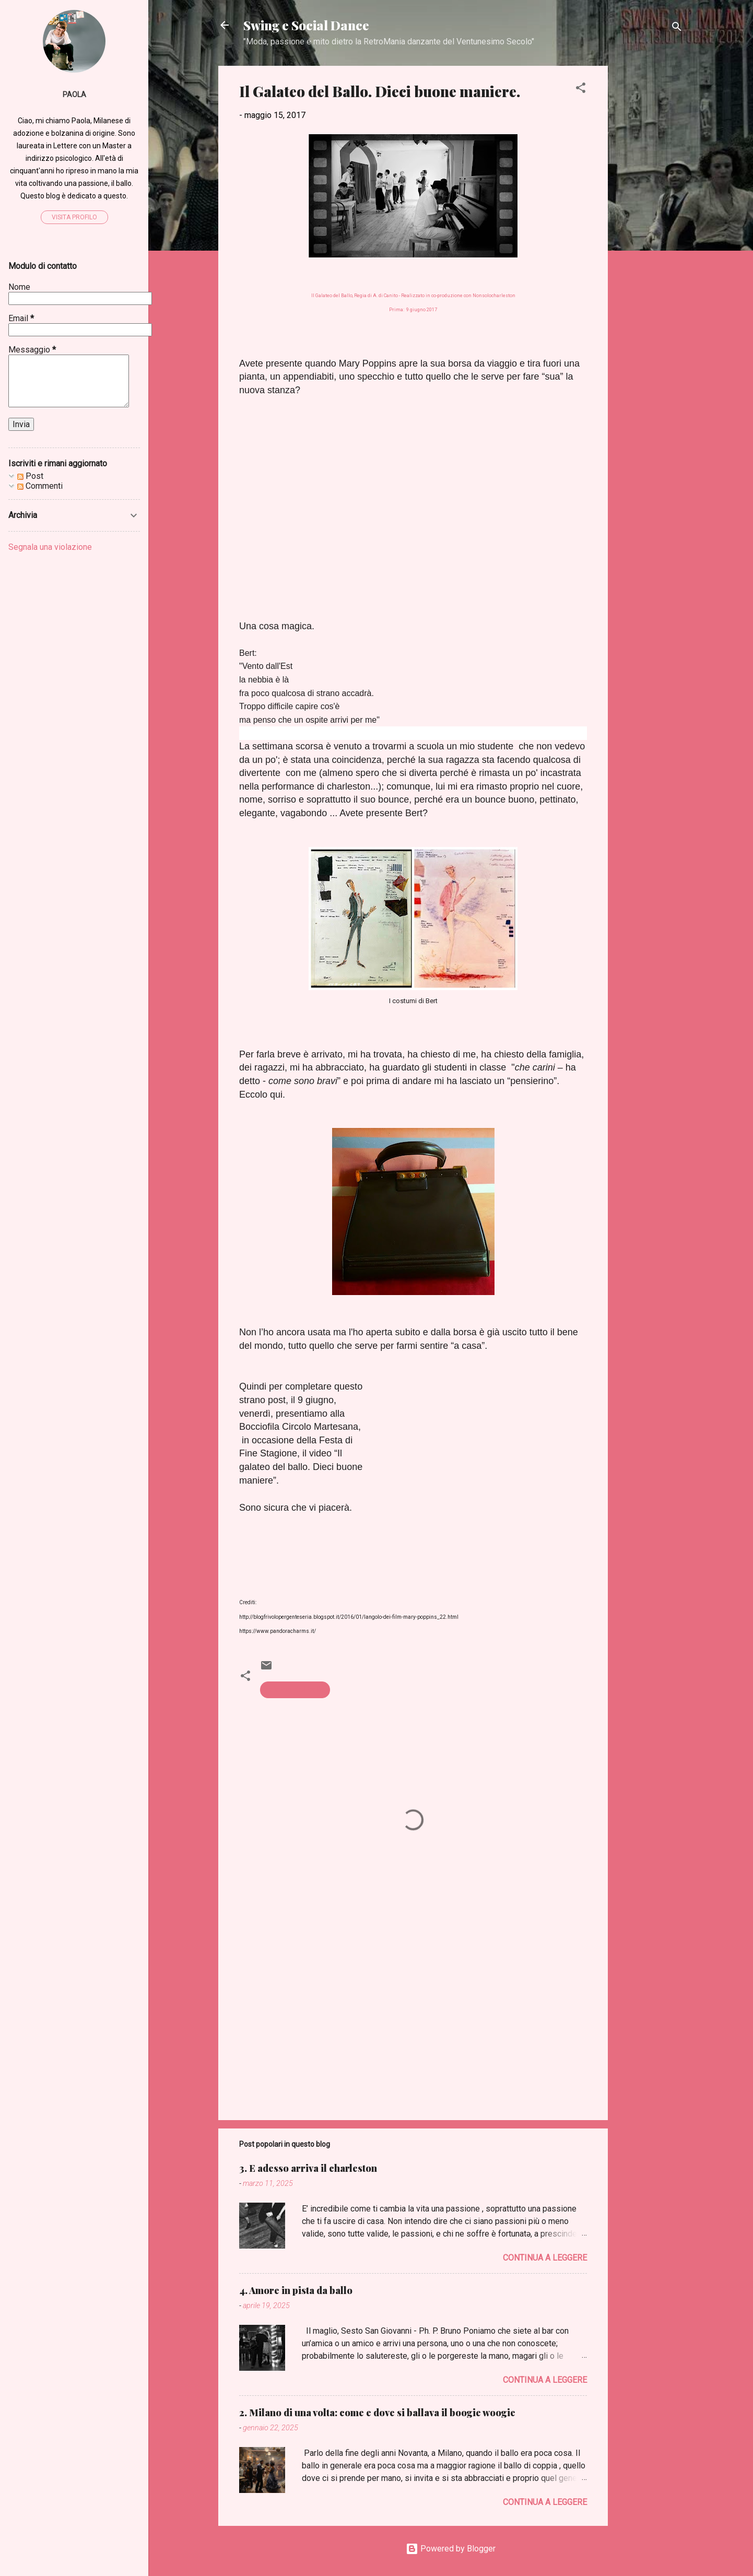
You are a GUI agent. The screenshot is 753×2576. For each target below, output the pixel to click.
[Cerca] (676, 28)
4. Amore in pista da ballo (295, 2290)
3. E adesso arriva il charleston (308, 2168)
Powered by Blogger (451, 2549)
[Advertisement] (649, 222)
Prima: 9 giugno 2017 (413, 309)
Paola (74, 94)
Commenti (40, 486)
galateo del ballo (295, 1690)
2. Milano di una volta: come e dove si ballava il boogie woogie (377, 2412)
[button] (580, 89)
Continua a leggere (545, 2258)
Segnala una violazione (50, 547)
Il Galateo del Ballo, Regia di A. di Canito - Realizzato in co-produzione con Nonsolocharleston (413, 295)
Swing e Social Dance (306, 25)
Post (30, 476)
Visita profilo (74, 217)
